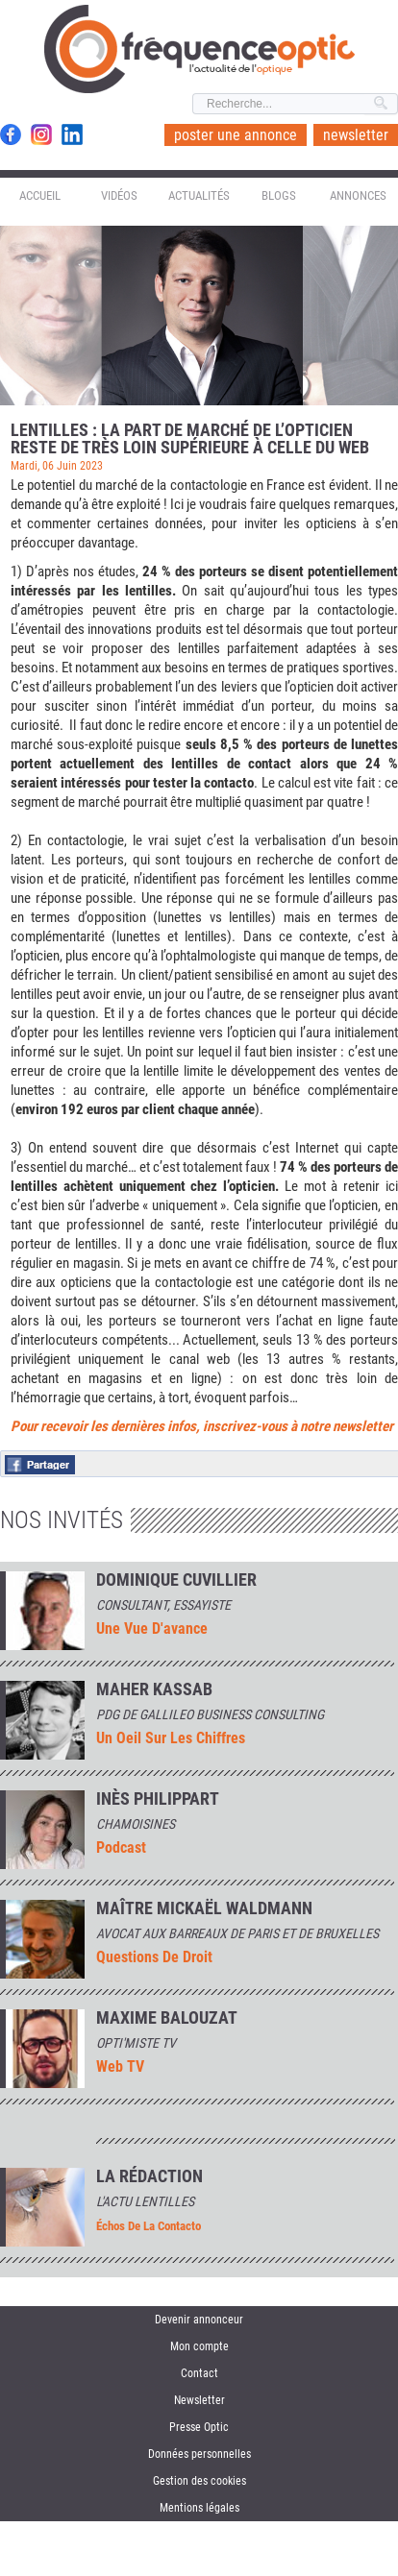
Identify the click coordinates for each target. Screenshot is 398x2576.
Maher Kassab (154, 1689)
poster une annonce (235, 135)
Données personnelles (199, 2454)
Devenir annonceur (199, 2319)
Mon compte (199, 2346)
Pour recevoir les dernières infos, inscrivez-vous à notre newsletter (202, 1426)
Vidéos (119, 195)
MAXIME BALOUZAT (166, 2018)
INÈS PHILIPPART (157, 1799)
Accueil (40, 195)
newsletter (355, 135)
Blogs (278, 195)
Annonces (358, 195)
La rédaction (149, 2176)
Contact (199, 2373)
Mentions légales (199, 2508)
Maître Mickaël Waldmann (204, 1908)
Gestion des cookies (199, 2481)
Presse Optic (199, 2427)
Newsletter (199, 2400)
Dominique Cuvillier (176, 1580)
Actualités (199, 195)
